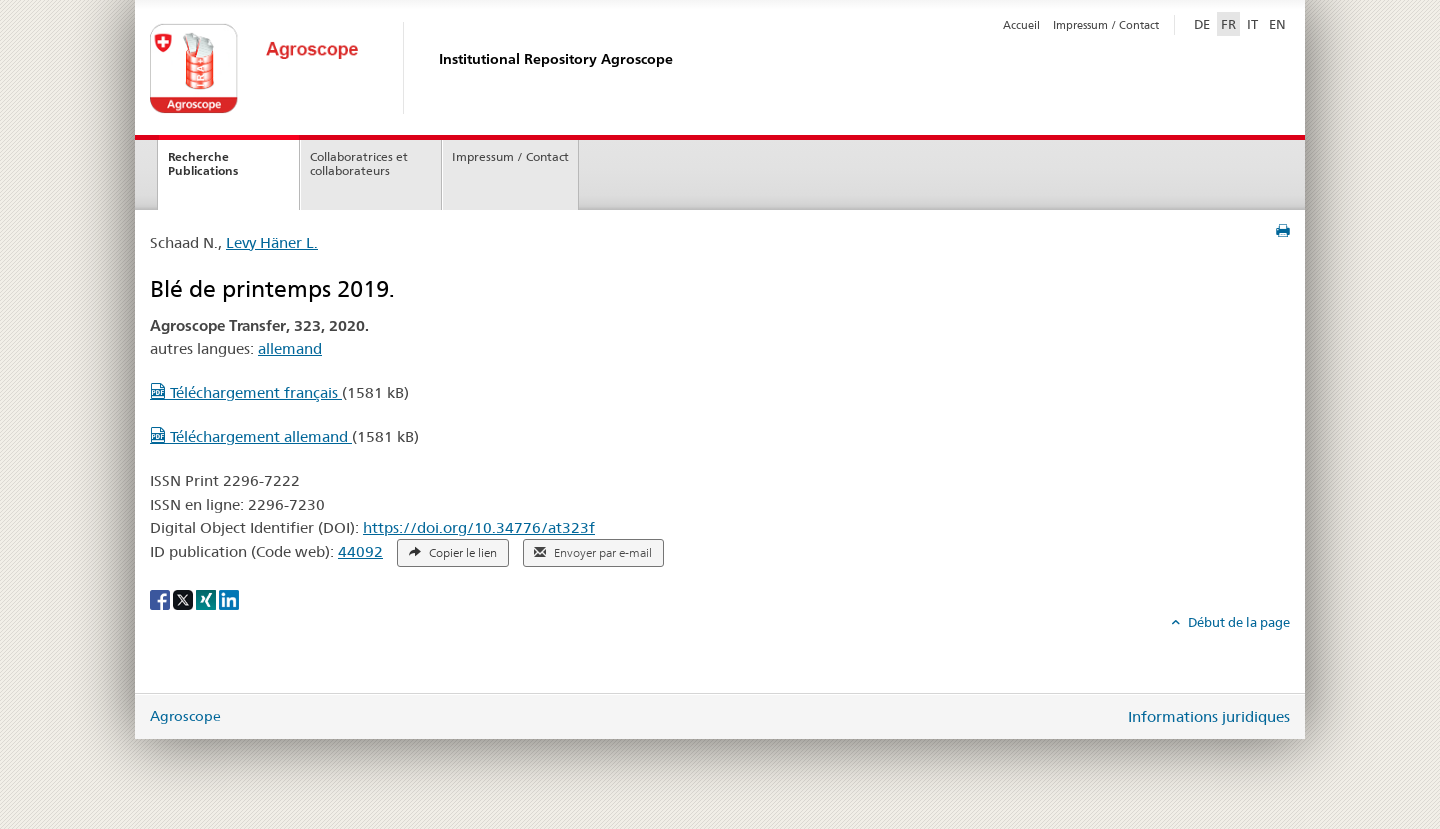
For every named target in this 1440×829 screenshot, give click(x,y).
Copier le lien (453, 553)
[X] (184, 599)
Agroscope (185, 716)
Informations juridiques (1209, 716)
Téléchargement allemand (251, 436)
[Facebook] (161, 599)
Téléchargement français (246, 392)
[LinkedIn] (229, 599)
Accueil (1021, 25)
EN (1277, 24)
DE (1204, 23)
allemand (290, 348)
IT (1252, 24)
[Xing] (207, 599)
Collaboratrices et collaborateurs (359, 164)
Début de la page (1237, 622)
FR (1228, 24)
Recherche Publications (203, 164)
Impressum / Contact (1106, 25)
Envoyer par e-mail (593, 553)
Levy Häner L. (272, 242)
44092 (360, 551)
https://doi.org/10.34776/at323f (479, 527)
